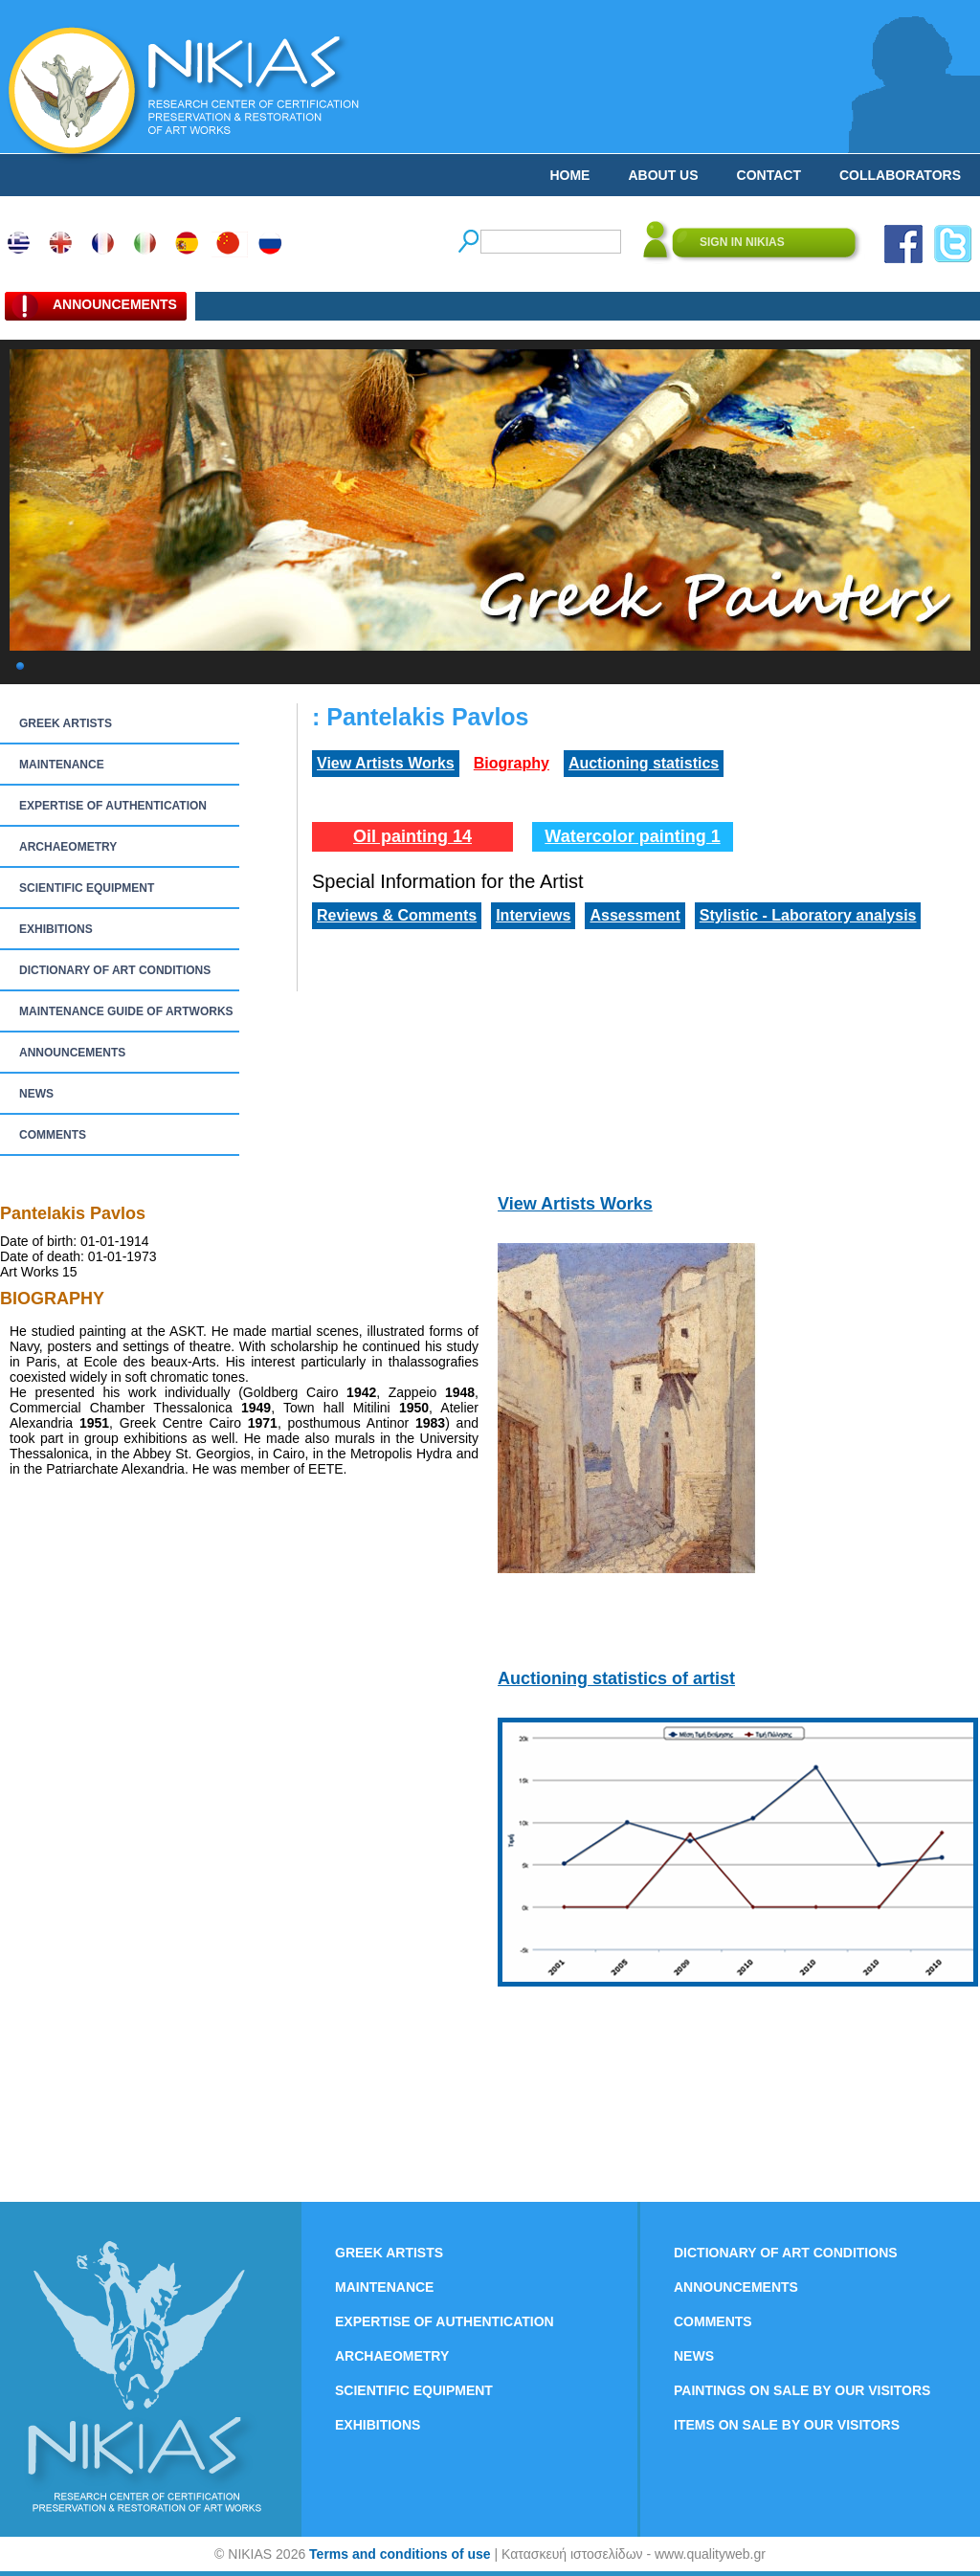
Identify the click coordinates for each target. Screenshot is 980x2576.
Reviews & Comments (397, 915)
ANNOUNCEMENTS (72, 1052)
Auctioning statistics (643, 763)
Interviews (533, 915)
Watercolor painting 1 (632, 836)
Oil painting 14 (412, 836)
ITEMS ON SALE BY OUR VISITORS (787, 2424)
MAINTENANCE (61, 764)
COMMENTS (52, 1135)
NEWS (36, 1093)
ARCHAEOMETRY (68, 847)
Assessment (634, 915)
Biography (511, 763)
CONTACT (769, 175)
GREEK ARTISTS (65, 723)
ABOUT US (663, 175)
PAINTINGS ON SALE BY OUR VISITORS (802, 2390)
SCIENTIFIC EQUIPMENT (86, 888)
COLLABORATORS (900, 175)
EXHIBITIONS (56, 929)
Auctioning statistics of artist (616, 1678)
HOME (569, 175)
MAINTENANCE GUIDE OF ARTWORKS (126, 1011)
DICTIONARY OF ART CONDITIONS (115, 970)
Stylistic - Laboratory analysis (808, 915)
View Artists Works (386, 763)
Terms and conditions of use (400, 2554)
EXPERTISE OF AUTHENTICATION (113, 805)
